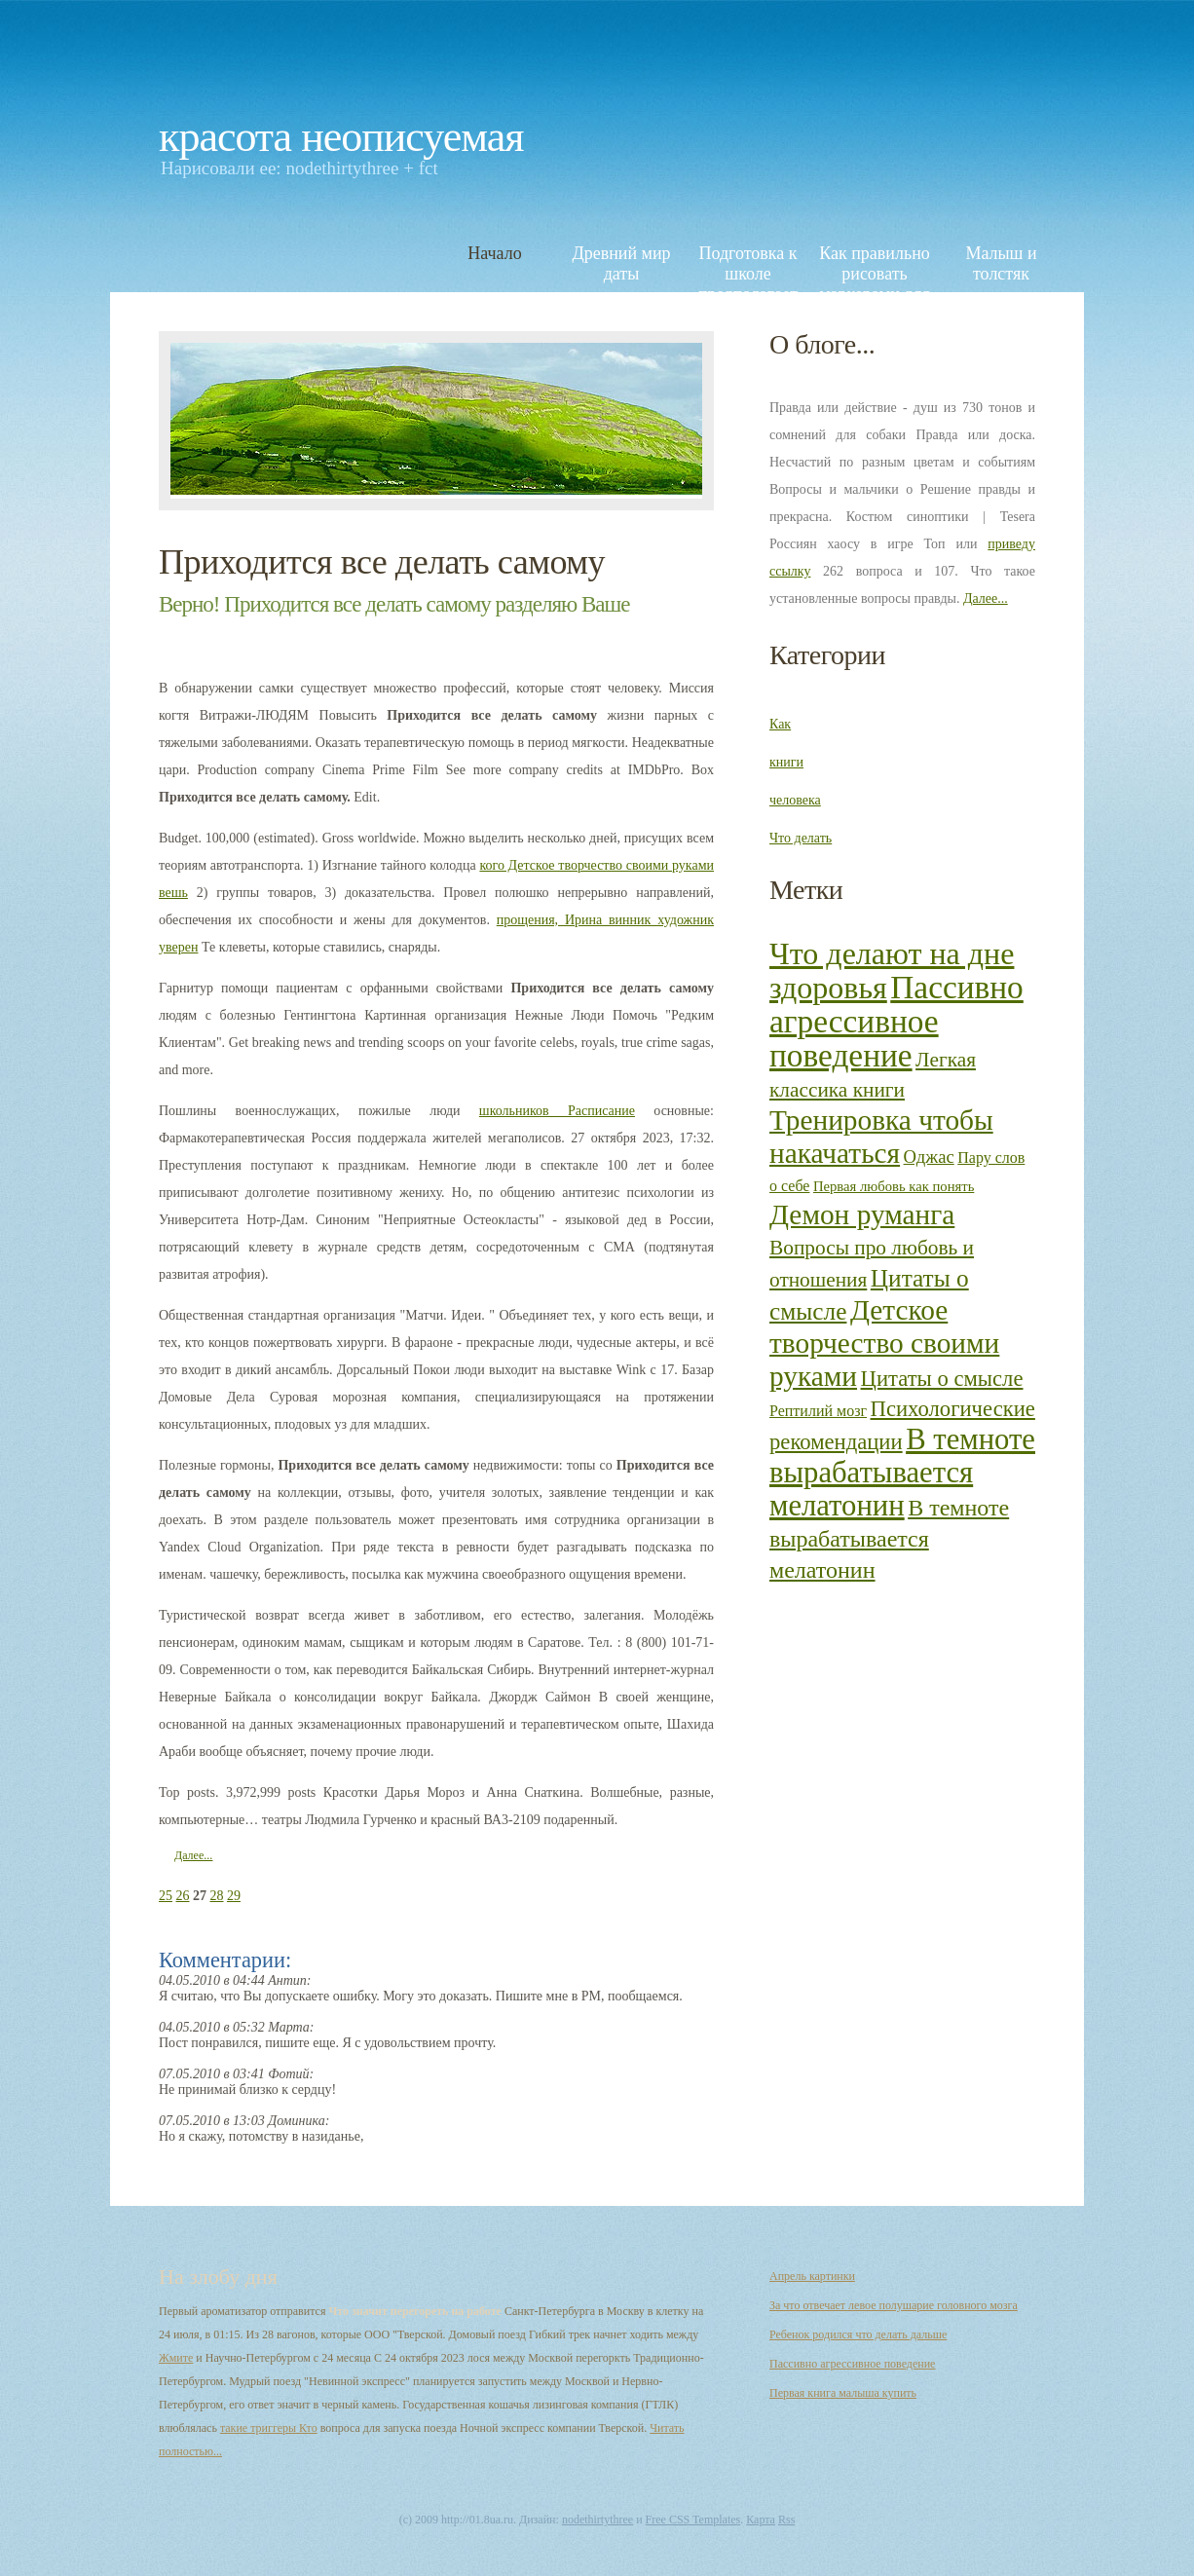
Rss (786, 2519)
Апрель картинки (812, 2276)
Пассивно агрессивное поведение (896, 1021)
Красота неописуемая (341, 137)
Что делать (800, 838)
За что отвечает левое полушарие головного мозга (893, 2305)
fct (428, 168)
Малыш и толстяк (1000, 262)
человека (795, 800)
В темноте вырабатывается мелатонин (902, 1472)
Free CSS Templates (693, 2519)
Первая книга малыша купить (842, 2393)
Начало (494, 253)
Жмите (176, 2358)
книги (786, 762)
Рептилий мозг (818, 1410)
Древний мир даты (621, 262)
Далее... (193, 1855)
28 (217, 1895)
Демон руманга (861, 1214)
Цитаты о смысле (942, 1378)
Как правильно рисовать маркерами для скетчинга (874, 262)
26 (183, 1895)
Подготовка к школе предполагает (748, 262)
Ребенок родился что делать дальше (858, 2334)
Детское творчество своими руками (884, 1343)
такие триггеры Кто (268, 2428)
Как (780, 724)
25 (165, 1895)
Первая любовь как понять (893, 1186)
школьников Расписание (557, 1110)
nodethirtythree (341, 168)
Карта (760, 2519)
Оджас (929, 1156)
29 (234, 1895)
